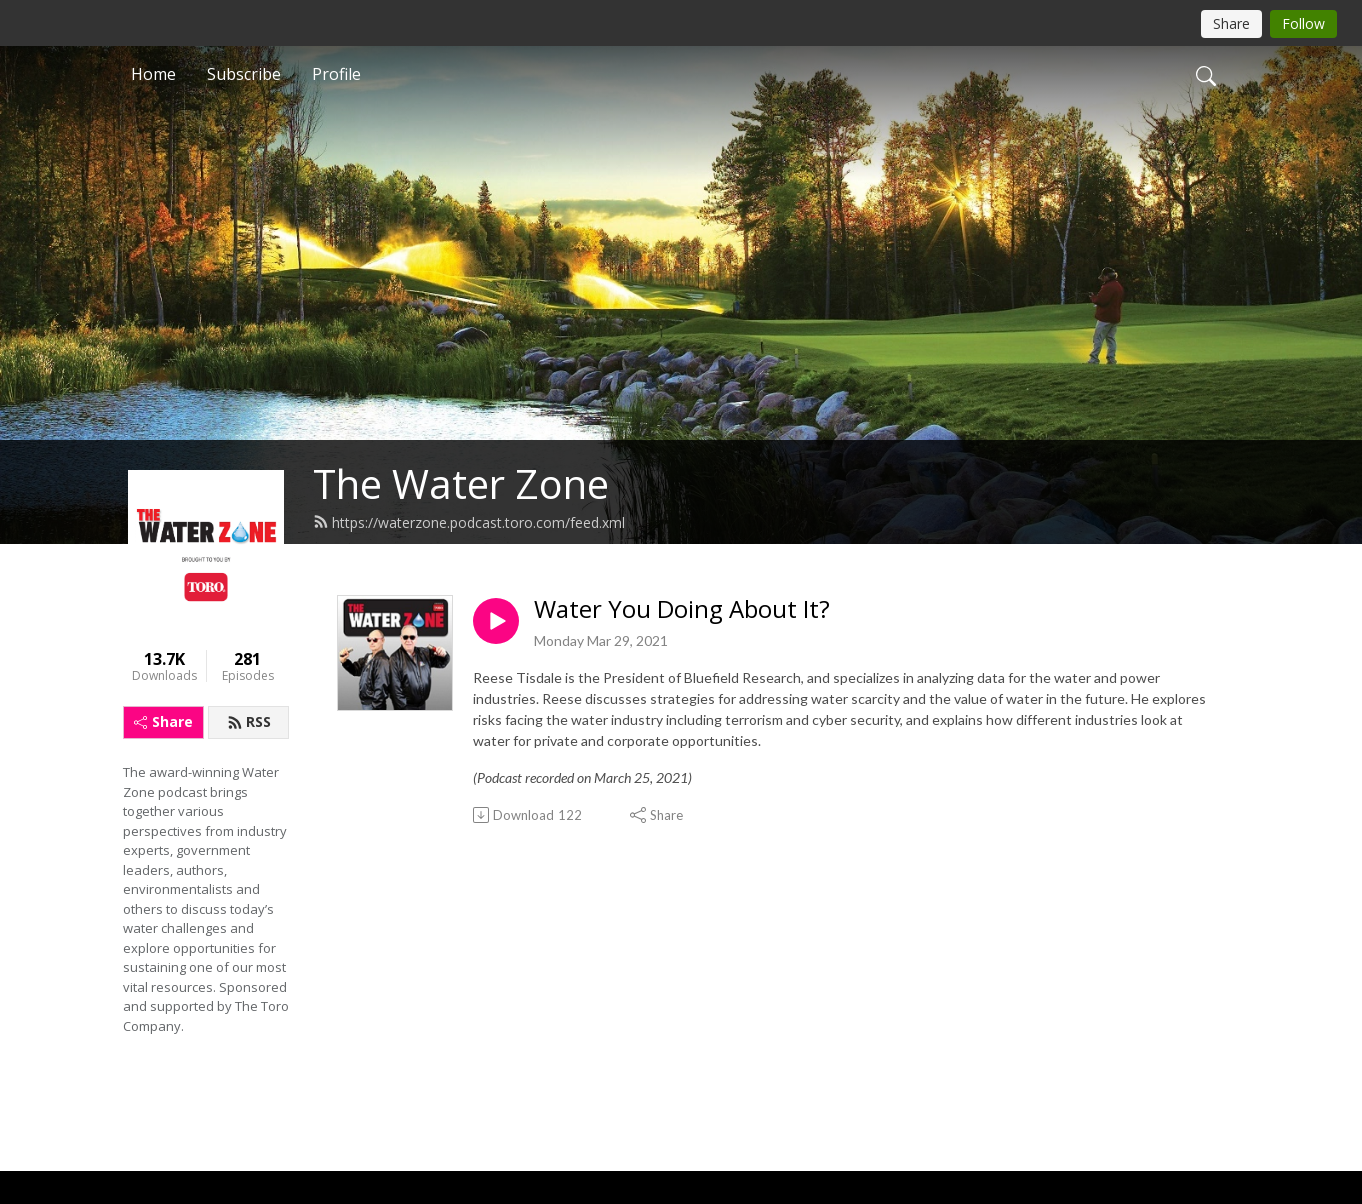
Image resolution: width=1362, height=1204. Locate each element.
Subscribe (244, 74)
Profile (336, 74)
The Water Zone (461, 483)
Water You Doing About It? (682, 609)
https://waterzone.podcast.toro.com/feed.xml (469, 522)
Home (153, 74)
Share (163, 721)
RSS (249, 721)
